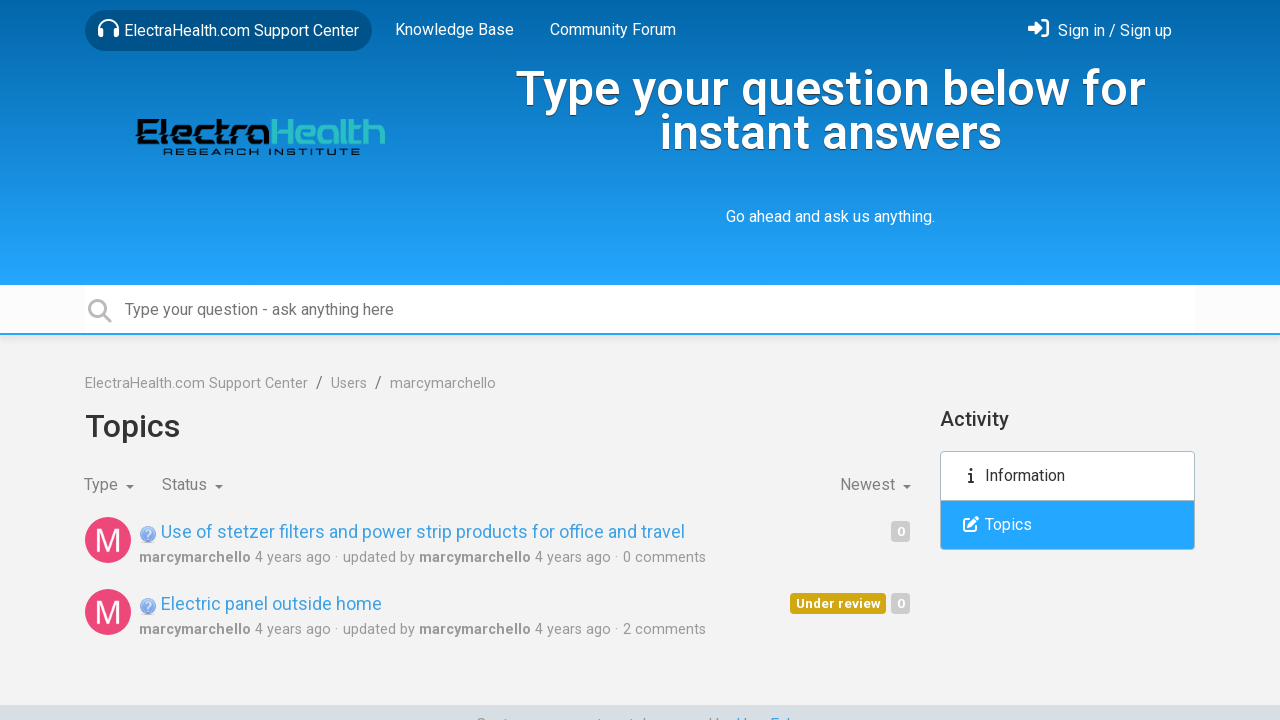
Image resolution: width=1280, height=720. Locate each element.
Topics (996, 524)
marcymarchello (443, 383)
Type (103, 484)
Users (349, 383)
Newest (869, 484)
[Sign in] (1100, 30)
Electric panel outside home (260, 603)
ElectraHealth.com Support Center (228, 29)
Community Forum (613, 29)
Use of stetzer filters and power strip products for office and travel (412, 531)
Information (1013, 475)
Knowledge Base (454, 29)
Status (186, 484)
